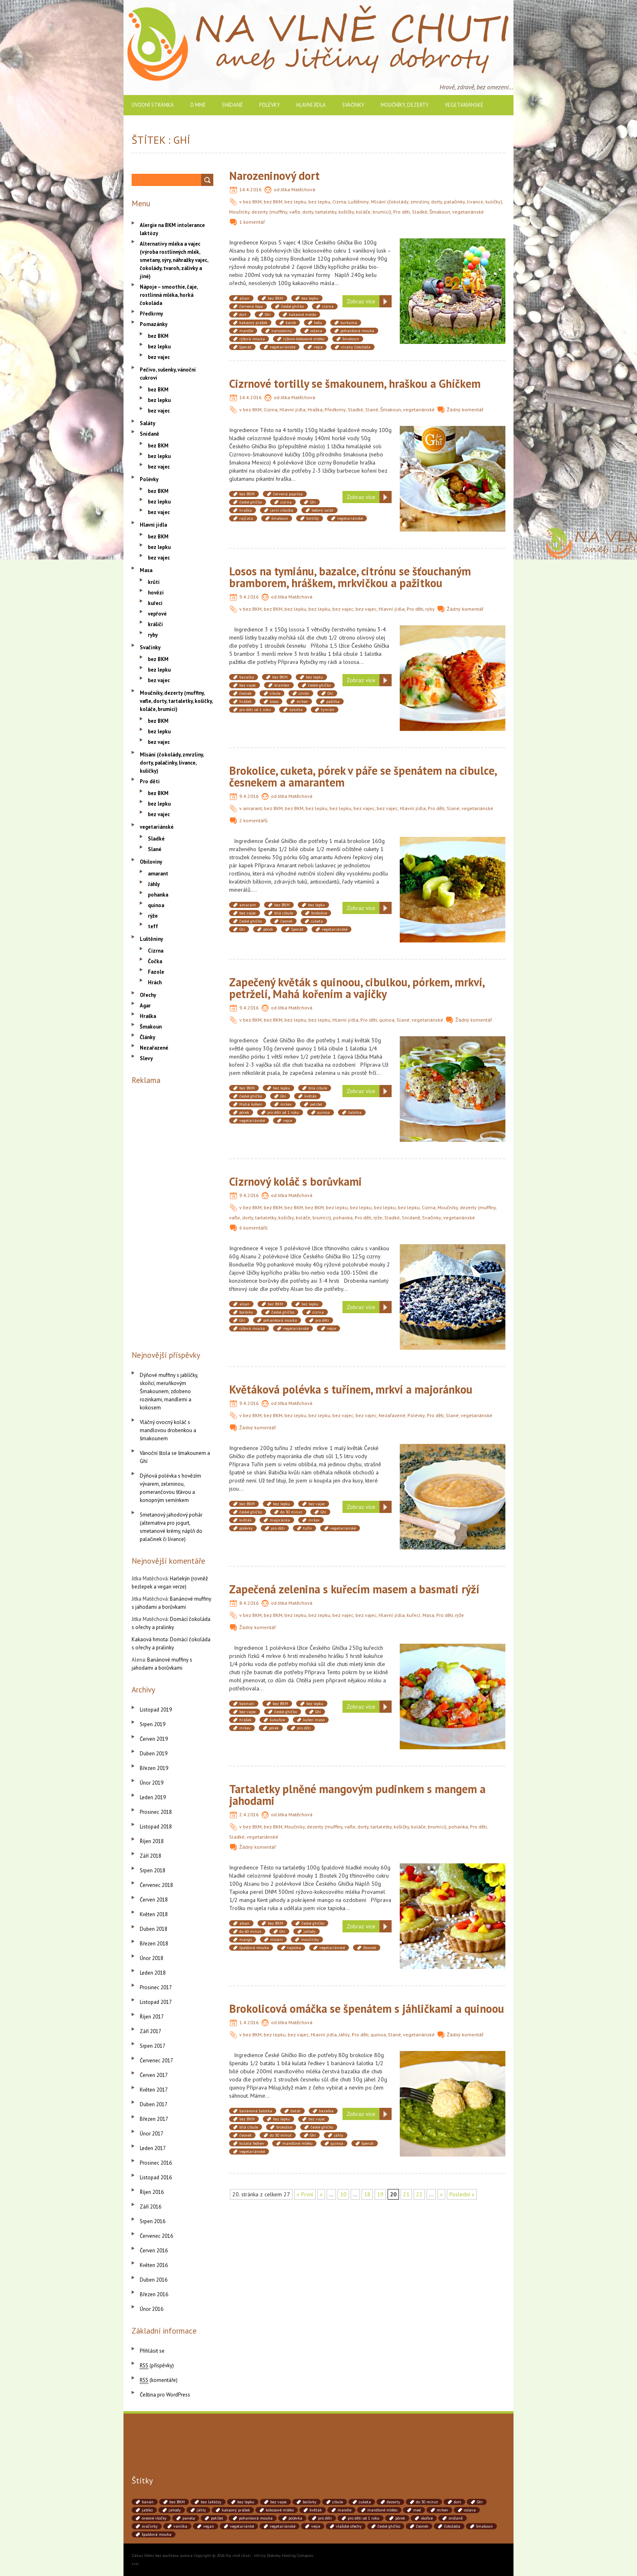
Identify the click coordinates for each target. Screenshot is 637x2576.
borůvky (246, 1312)
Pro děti (401, 212)
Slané (371, 409)
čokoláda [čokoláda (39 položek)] (452, 2526)
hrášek (245, 701)
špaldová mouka (254, 1947)
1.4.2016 (249, 2022)
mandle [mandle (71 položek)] (344, 2510)
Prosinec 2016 (156, 2162)
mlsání (276, 1939)
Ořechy (148, 995)
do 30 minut (291, 1512)
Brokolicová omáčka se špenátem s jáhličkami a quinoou (366, 2008)
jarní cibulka (281, 510)
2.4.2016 (249, 1814)
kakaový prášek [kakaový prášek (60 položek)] (236, 2510)
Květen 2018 (154, 1914)
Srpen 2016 (152, 2221)
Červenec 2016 (156, 2235)
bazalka (246, 677)
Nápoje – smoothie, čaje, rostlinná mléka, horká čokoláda (168, 295)
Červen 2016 (154, 2250)
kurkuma (348, 322)
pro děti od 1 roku (255, 709)
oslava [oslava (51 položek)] (470, 2510)
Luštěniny (358, 202)
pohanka (343, 1218)
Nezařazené (392, 1415)
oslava (316, 330)
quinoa (386, 1020)
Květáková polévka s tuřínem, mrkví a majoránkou (350, 1389)
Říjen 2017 (152, 2016)
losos (274, 701)
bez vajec (342, 609)
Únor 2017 (151, 2133)
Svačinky (353, 105)
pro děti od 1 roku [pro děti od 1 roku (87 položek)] (363, 2518)
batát (295, 2111)
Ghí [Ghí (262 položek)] (480, 2502)
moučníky (310, 1939)
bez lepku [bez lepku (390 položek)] (245, 2502)
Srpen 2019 (152, 1724)
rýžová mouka (252, 338)
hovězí (156, 592)
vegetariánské (464, 105)
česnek (245, 693)
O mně (198, 105)
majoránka (280, 1520)
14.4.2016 (250, 189)
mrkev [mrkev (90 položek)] (442, 2510)
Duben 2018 (153, 1929)
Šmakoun (439, 212)
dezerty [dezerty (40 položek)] (393, 2502)
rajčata (246, 518)
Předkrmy (335, 409)
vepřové (157, 613)
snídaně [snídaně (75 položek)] (455, 2518)
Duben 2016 (153, 2279)
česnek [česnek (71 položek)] (422, 2526)
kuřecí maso (314, 1719)
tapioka (294, 1947)
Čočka (155, 961)
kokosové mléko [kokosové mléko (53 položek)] (280, 2510)
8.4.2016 (249, 1603)
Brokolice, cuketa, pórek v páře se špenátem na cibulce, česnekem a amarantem (362, 776)
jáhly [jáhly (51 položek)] (201, 2510)
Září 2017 (150, 2031)
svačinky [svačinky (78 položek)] (150, 2526)
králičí (155, 624)
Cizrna (339, 202)
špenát (245, 347)
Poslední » (461, 2194)
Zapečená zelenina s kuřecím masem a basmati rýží (354, 1589)
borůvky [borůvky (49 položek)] (309, 2502)
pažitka (333, 701)
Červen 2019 (154, 1738)
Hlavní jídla (311, 105)
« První (305, 2194)
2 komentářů (253, 820)
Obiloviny (151, 861)
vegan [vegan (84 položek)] (208, 2526)
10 (343, 2194)
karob (291, 322)
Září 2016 (150, 2206)
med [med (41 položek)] (417, 2510)
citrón (304, 693)
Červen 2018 (154, 1899)
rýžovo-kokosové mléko (303, 338)
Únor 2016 (151, 2309)
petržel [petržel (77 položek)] (217, 2518)
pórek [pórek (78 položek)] (400, 2518)
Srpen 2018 (152, 1870)
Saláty (147, 423)
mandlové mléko (297, 2143)
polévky (246, 1528)
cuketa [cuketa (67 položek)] (365, 2502)
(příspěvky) (157, 2365)
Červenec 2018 (156, 1885)
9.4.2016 (249, 597)
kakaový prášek (253, 322)
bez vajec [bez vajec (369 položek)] (278, 2502)
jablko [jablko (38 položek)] (147, 2510)
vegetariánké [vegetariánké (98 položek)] (242, 2526)
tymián (327, 709)
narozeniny (281, 330)
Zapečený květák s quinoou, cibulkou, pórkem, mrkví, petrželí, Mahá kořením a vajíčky (356, 988)
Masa (428, 1615)
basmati (246, 1703)
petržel (316, 1104)
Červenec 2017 (156, 2060)
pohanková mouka (357, 330)
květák (310, 1096)
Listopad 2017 (156, 2002)
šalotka (296, 709)
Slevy (146, 1058)
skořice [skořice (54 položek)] (427, 2518)
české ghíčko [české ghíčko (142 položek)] (388, 2526)
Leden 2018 (153, 1972)
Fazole (156, 971)
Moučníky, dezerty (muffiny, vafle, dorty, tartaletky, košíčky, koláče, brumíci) (310, 212)
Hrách (155, 982)
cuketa (317, 921)
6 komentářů (253, 1228)
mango (245, 1939)
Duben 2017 (153, 2104)
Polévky (269, 105)
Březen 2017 (154, 2119)
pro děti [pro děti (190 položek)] (325, 2518)
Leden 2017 (153, 2148)
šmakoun (350, 338)
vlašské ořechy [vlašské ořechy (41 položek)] (349, 2526)
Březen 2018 (154, 1943)
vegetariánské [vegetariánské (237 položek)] (282, 2526)
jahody (309, 1931)
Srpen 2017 (152, 2045)
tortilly (312, 518)
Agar (145, 1005)
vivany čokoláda (355, 347)
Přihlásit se (152, 2350)
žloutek (369, 1947)
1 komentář (252, 222)
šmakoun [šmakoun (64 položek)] (484, 2526)
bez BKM (252, 202)
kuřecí (413, 1615)
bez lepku (295, 202)
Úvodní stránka (153, 105)
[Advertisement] (172, 1216)
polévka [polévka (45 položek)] (295, 2518)
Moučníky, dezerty (405, 105)
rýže (377, 1218)
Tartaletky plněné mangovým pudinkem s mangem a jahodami (357, 1794)
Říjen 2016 (152, 2192)
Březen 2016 (154, 2294)
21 (406, 2194)
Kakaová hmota (150, 1639)
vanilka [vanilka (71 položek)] (180, 2526)
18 (367, 2194)
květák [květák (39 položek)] (316, 2510)
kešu (318, 322)
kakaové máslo (302, 314)
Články (147, 1037)
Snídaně (232, 105)
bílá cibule (283, 913)
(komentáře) (159, 2380)
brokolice (319, 913)
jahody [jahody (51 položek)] (175, 2510)
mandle (246, 330)
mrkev (302, 701)
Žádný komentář (465, 409)
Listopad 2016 (156, 2177)
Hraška (315, 409)
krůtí (154, 582)
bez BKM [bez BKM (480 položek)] (177, 2502)
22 (419, 2194)
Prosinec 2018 (156, 1812)
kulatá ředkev (251, 2143)
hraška (245, 510)
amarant (252, 808)
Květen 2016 (154, 2265)
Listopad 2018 (156, 1826)
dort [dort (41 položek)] (457, 2502)
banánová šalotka (255, 2111)
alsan (244, 298)
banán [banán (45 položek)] (148, 2502)
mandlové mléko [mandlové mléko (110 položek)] (382, 2510)
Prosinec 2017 (156, 1987)
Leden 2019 (153, 1797)
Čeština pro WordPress (165, 2394)
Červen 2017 (154, 2075)
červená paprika (288, 494)
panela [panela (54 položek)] (188, 2518)
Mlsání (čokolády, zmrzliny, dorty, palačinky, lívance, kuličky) (436, 202)
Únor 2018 (151, 1958)
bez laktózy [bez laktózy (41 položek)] (211, 2502)
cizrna (328, 306)
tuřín (307, 1528)
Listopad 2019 (156, 1709)
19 (380, 2194)
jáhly (338, 2135)
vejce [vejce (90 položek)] (315, 2526)
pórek (268, 929)
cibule (275, 693)
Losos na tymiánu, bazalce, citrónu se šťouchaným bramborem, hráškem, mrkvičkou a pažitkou (350, 577)
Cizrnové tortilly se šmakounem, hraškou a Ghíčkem (355, 383)
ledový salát (323, 510)
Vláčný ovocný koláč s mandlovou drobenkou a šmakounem (168, 1430)
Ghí (268, 314)
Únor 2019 (151, 1782)
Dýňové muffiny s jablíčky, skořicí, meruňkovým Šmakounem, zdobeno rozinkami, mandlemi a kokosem (169, 1391)
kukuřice (277, 1719)
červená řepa (251, 306)
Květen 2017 (154, 2089)
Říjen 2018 (152, 1841)
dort (243, 314)
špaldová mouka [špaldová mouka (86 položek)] (156, 2534)
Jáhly (344, 2034)
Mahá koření (250, 1104)
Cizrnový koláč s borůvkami (295, 1181)
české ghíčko (292, 306)
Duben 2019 (153, 1753)
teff (153, 926)
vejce (318, 347)
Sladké (419, 212)
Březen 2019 (154, 1768)
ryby (430, 609)
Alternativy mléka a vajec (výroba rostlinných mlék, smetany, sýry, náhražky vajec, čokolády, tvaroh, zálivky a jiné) (174, 260)
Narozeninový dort (274, 175)
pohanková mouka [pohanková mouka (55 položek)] (256, 2518)
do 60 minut (250, 1931)
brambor (282, 685)
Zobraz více (361, 301)
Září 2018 (150, 1855)
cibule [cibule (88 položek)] (337, 2502)
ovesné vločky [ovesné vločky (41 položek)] (154, 2518)
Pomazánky (153, 324)
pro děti (322, 1320)
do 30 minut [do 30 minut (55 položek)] (427, 2502)
